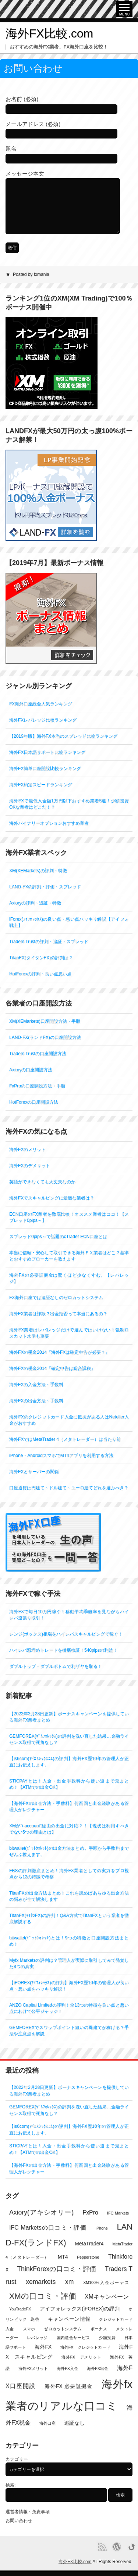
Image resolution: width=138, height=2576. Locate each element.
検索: (10, 2484)
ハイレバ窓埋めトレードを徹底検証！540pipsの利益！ (63, 1650)
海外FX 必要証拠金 (68, 2386)
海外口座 (47, 2423)
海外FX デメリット (81, 2357)
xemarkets (41, 2281)
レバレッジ (37, 2337)
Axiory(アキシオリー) (41, 2212)
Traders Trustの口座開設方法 (37, 1053)
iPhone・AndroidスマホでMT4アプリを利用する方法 (61, 1455)
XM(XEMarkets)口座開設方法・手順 (44, 1021)
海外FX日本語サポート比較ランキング (47, 752)
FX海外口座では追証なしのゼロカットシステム (56, 1297)
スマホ (29, 2329)
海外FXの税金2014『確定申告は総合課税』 (52, 1368)
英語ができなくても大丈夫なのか (42, 1181)
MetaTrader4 (89, 2243)
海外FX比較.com (49, 33)
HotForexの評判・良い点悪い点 (40, 973)
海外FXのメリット (27, 1149)
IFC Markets (118, 2213)
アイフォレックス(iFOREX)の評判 (80, 2308)
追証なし (74, 2423)
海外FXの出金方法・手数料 (36, 1400)
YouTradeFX (20, 2309)
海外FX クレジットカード (85, 2347)
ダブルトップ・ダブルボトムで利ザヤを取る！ (55, 1666)
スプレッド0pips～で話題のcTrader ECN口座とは (58, 1236)
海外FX (43, 2347)
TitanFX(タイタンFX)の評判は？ (41, 957)
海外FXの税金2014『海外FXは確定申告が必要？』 (59, 1352)
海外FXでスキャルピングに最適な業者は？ (51, 1198)
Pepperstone (88, 2257)
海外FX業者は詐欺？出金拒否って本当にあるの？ (58, 1313)
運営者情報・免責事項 (28, 2511)
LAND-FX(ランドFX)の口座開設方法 (45, 1037)
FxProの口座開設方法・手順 (37, 1086)
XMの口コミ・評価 (42, 2296)
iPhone (102, 2228)
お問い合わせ (19, 2520)
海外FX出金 (97, 2368)
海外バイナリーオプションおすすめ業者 (49, 823)
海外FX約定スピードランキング (40, 784)
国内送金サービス (73, 2337)
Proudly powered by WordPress (116, 2546)
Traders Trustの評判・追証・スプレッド (48, 941)
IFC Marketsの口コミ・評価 (47, 2227)
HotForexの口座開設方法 (33, 1102)
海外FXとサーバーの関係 (34, 1471)
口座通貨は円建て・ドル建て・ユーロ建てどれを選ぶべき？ (68, 1487)
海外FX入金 (67, 2368)
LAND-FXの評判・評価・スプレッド (45, 886)
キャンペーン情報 (69, 2319)
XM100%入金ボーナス (106, 2282)
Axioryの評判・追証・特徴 (35, 903)
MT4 (63, 2257)
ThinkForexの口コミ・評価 (56, 2269)
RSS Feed (102, 2546)
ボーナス (99, 2329)
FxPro (90, 2212)
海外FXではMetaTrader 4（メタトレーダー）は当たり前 (65, 1439)
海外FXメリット (33, 2368)
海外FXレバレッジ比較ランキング (43, 720)
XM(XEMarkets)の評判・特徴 (38, 870)
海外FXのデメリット (29, 1165)
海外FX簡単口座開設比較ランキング (45, 768)
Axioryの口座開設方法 (30, 1069)
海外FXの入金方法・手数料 (36, 1384)
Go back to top (131, 2546)
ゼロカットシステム (62, 2329)
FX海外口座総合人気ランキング (40, 703)
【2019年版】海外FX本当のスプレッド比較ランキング (63, 736)
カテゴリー (17, 2459)
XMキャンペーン (107, 2296)
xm (69, 2281)
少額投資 (107, 2337)
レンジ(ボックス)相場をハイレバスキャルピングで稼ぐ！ (66, 1634)
